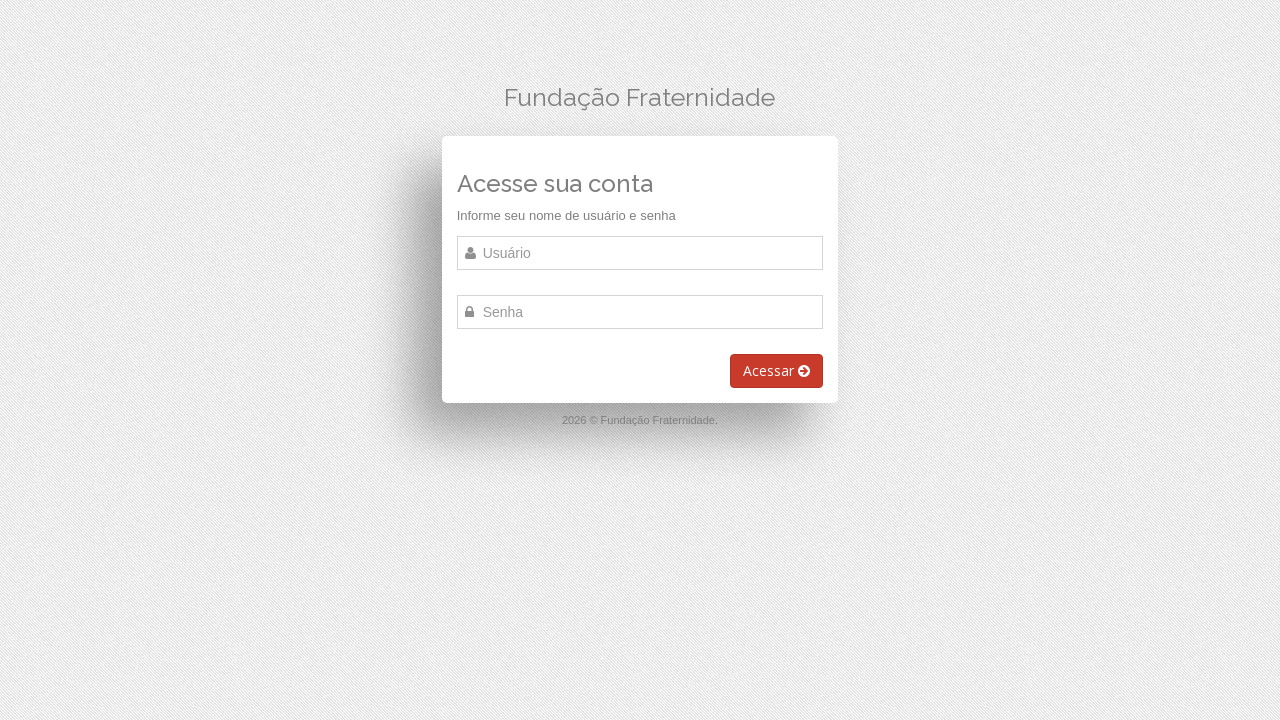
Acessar (776, 370)
